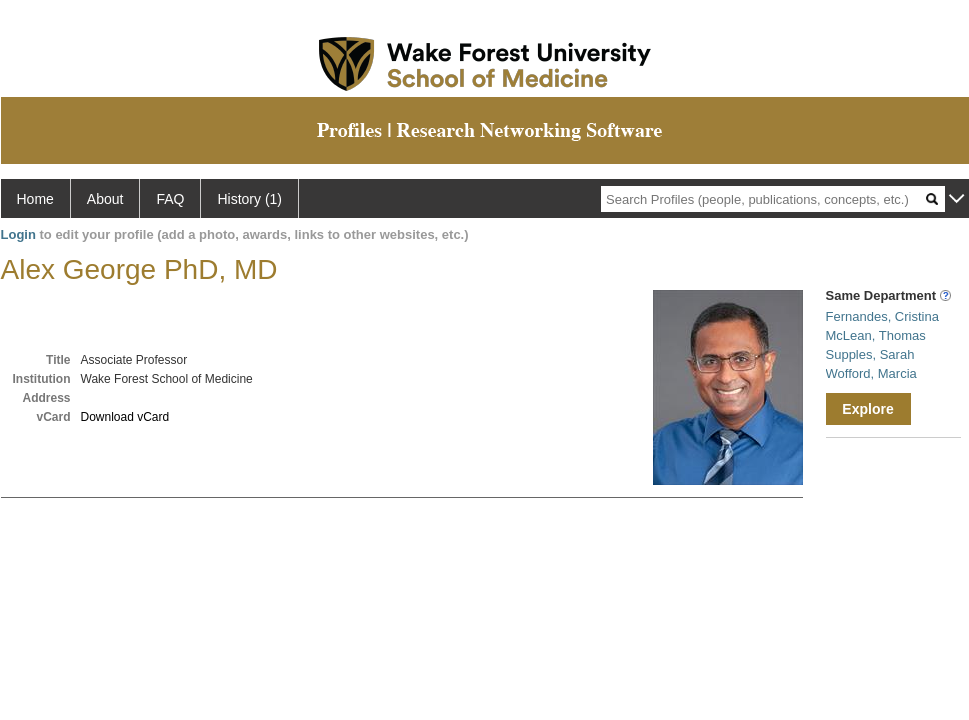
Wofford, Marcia (871, 373)
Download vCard (125, 417)
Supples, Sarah (870, 354)
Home (35, 199)
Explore (867, 409)
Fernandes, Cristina (882, 316)
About (105, 199)
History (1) (249, 199)
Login (18, 234)
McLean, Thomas (876, 335)
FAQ (170, 199)
